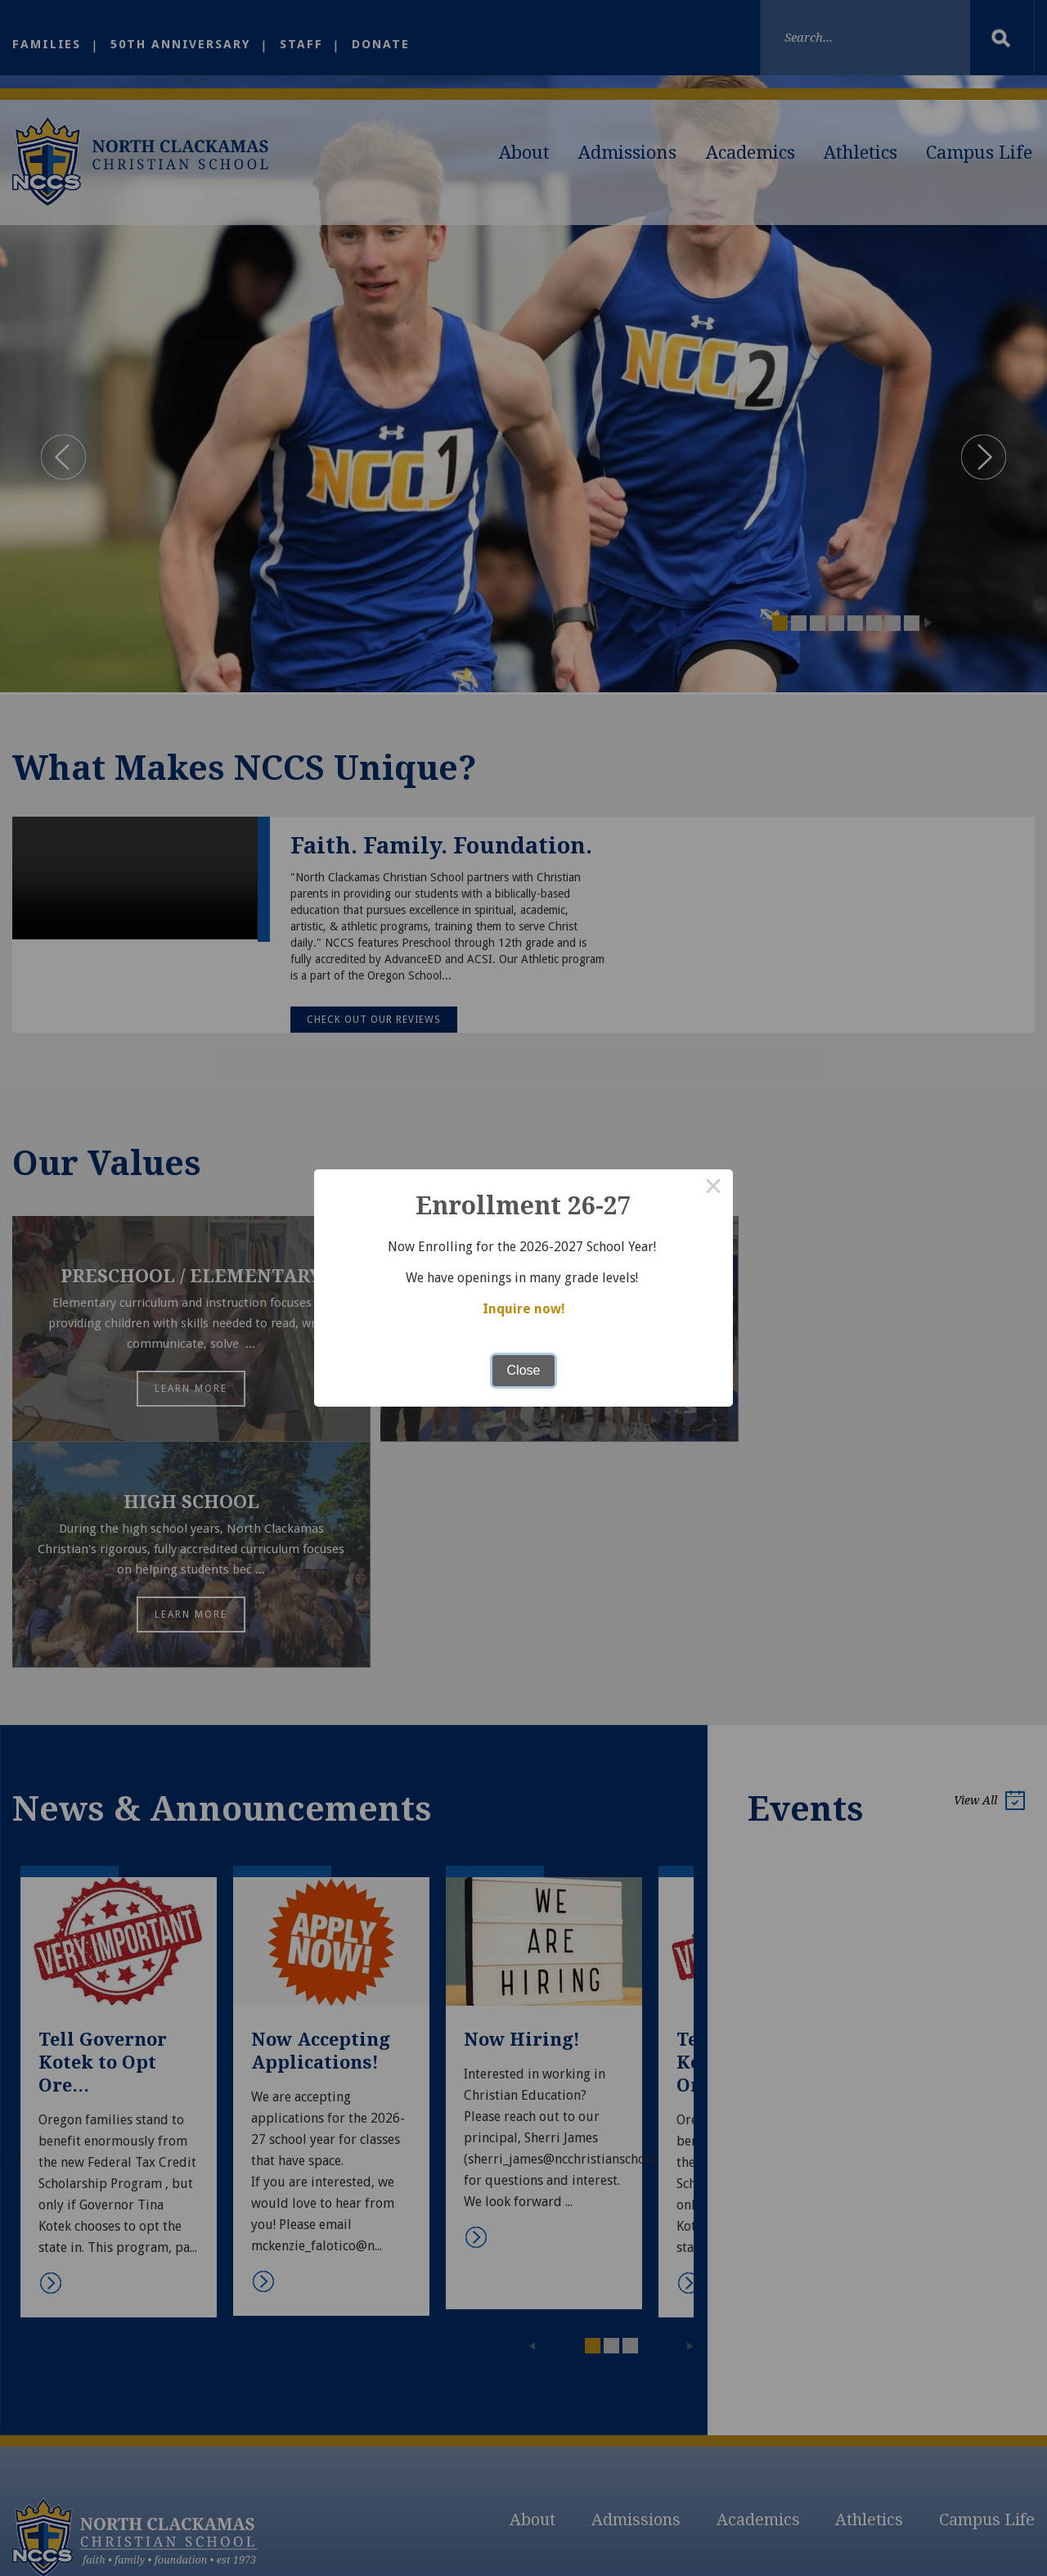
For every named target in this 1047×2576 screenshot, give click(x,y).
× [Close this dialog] (713, 1189)
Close (524, 1370)
